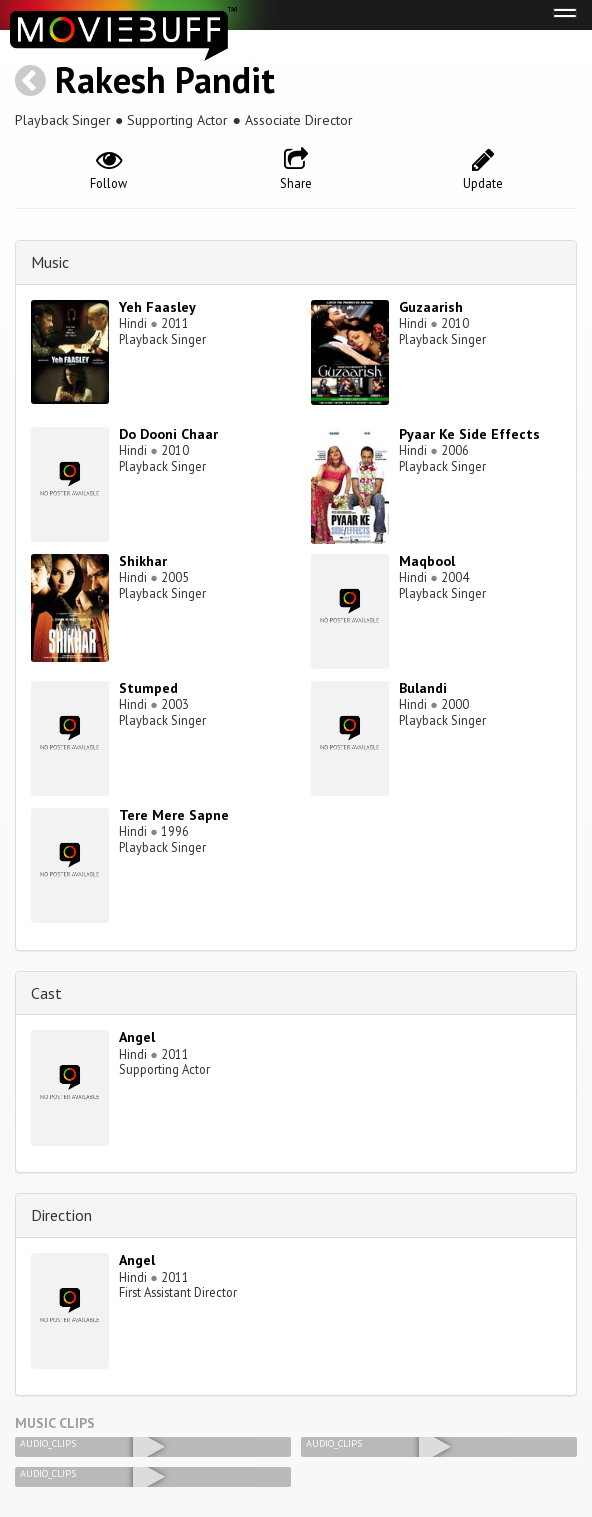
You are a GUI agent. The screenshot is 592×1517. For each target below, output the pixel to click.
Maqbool (427, 561)
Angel (137, 1037)
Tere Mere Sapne (174, 815)
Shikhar (143, 561)
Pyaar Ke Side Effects (469, 434)
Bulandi (423, 688)
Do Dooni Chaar (168, 434)
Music (50, 262)
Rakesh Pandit (165, 79)
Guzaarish (431, 307)
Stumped (148, 688)
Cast (46, 993)
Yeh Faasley (157, 307)
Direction (61, 1215)
